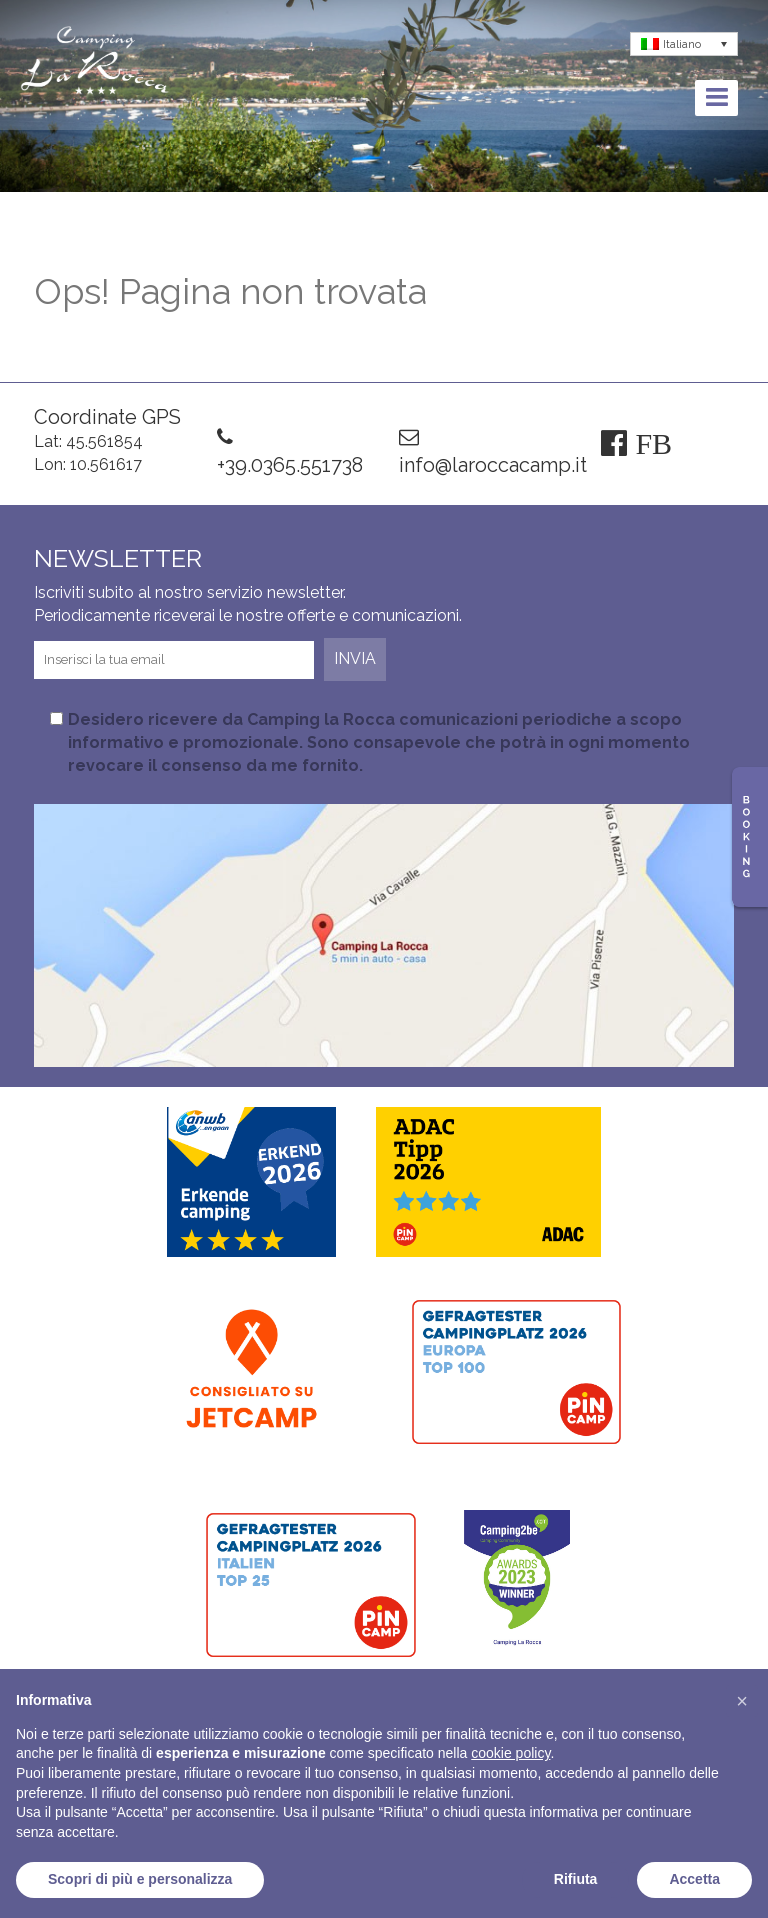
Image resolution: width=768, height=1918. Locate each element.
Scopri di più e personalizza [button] (140, 1879)
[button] (742, 1701)
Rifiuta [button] (576, 1879)
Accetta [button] (694, 1879)
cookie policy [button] (510, 1753)
